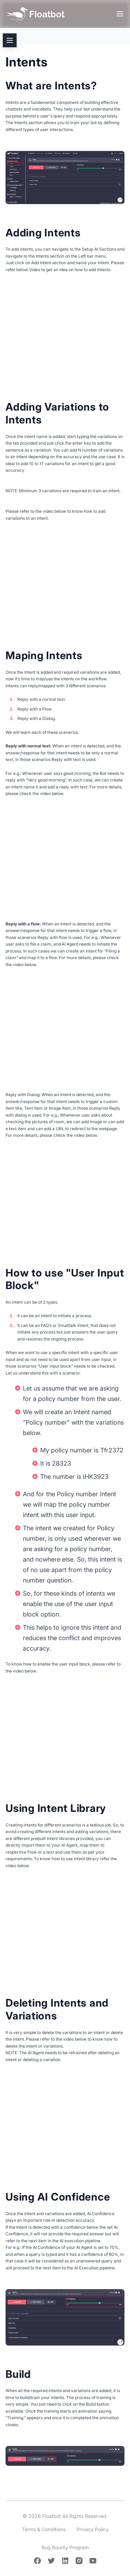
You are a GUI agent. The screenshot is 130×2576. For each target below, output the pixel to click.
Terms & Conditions (44, 2529)
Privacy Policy (93, 2529)
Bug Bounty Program (65, 2547)
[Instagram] (79, 2561)
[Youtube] (93, 2561)
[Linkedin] (65, 2561)
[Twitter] (51, 2561)
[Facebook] (37, 2561)
